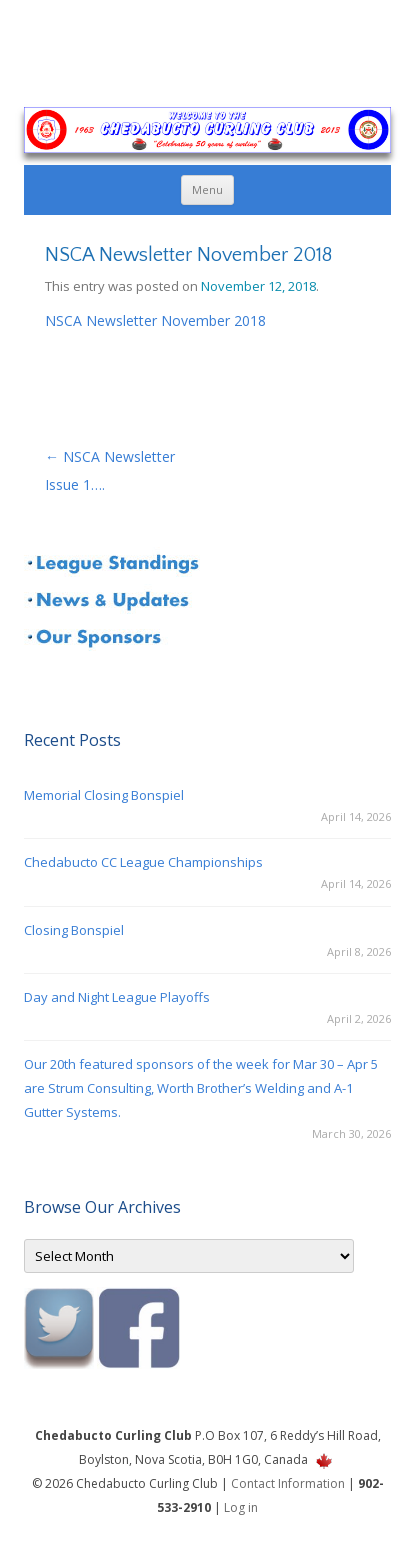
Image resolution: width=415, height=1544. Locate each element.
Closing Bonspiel (74, 930)
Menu (207, 189)
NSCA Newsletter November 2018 (155, 320)
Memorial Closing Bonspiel (104, 795)
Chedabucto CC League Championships (143, 862)
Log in (241, 1507)
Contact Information (288, 1483)
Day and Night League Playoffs (117, 997)
